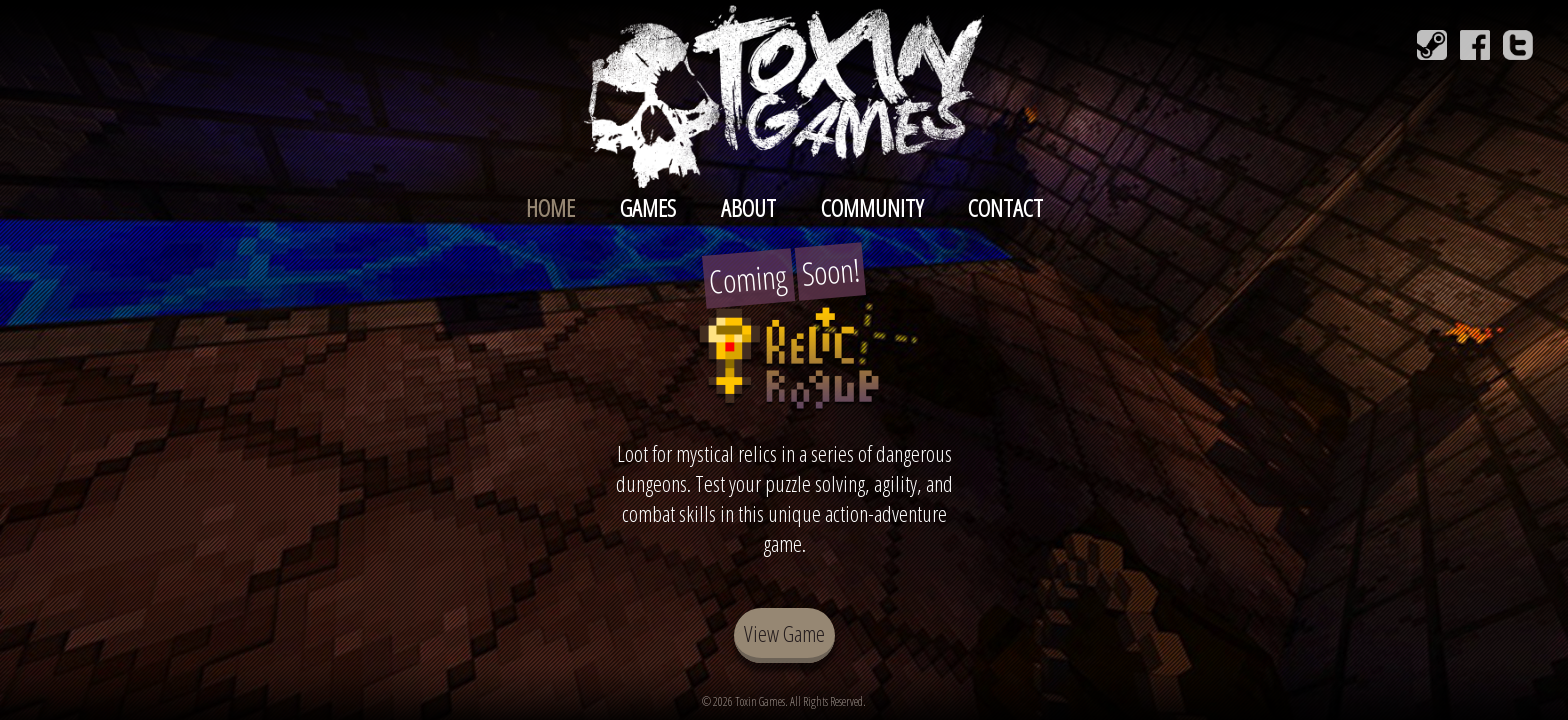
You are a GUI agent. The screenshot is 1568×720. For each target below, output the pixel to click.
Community (872, 207)
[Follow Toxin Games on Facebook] (1475, 45)
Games (648, 207)
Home (550, 207)
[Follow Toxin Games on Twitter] (1518, 45)
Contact (1005, 207)
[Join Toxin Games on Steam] (1432, 45)
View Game (784, 633)
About (748, 207)
